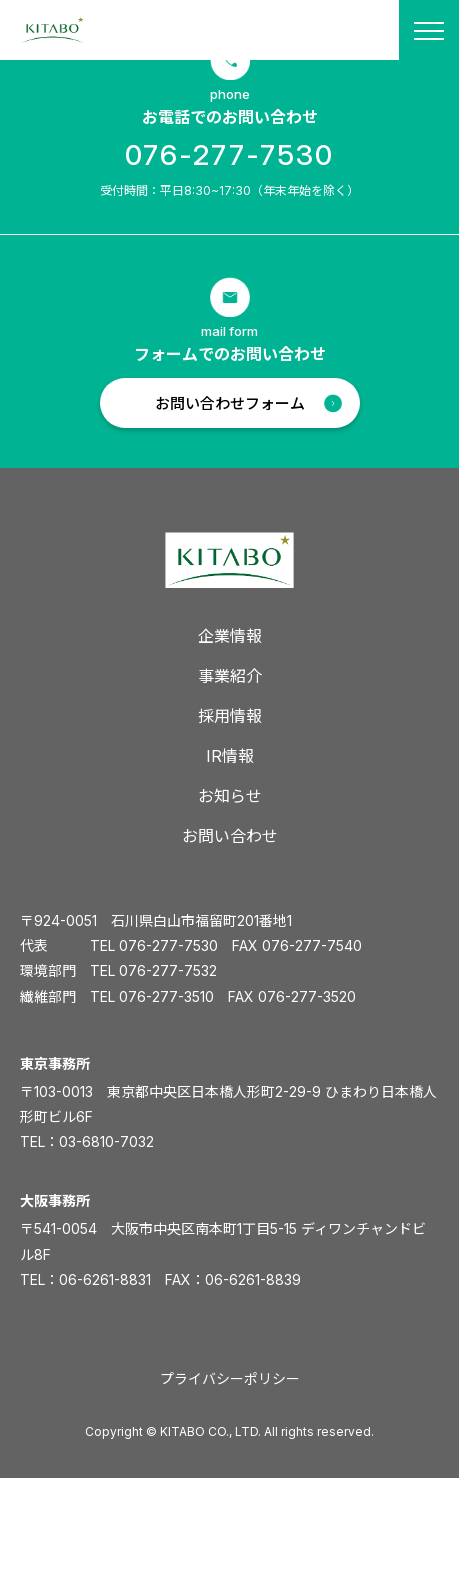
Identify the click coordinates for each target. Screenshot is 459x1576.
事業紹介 (230, 676)
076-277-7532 (168, 970)
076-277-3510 (166, 996)
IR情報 (230, 756)
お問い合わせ (230, 836)
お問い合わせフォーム (230, 403)
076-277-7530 (229, 155)
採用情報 (230, 716)
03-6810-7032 (106, 1141)
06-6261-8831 (105, 1279)
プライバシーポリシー (230, 1378)
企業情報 (230, 636)
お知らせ (230, 796)
